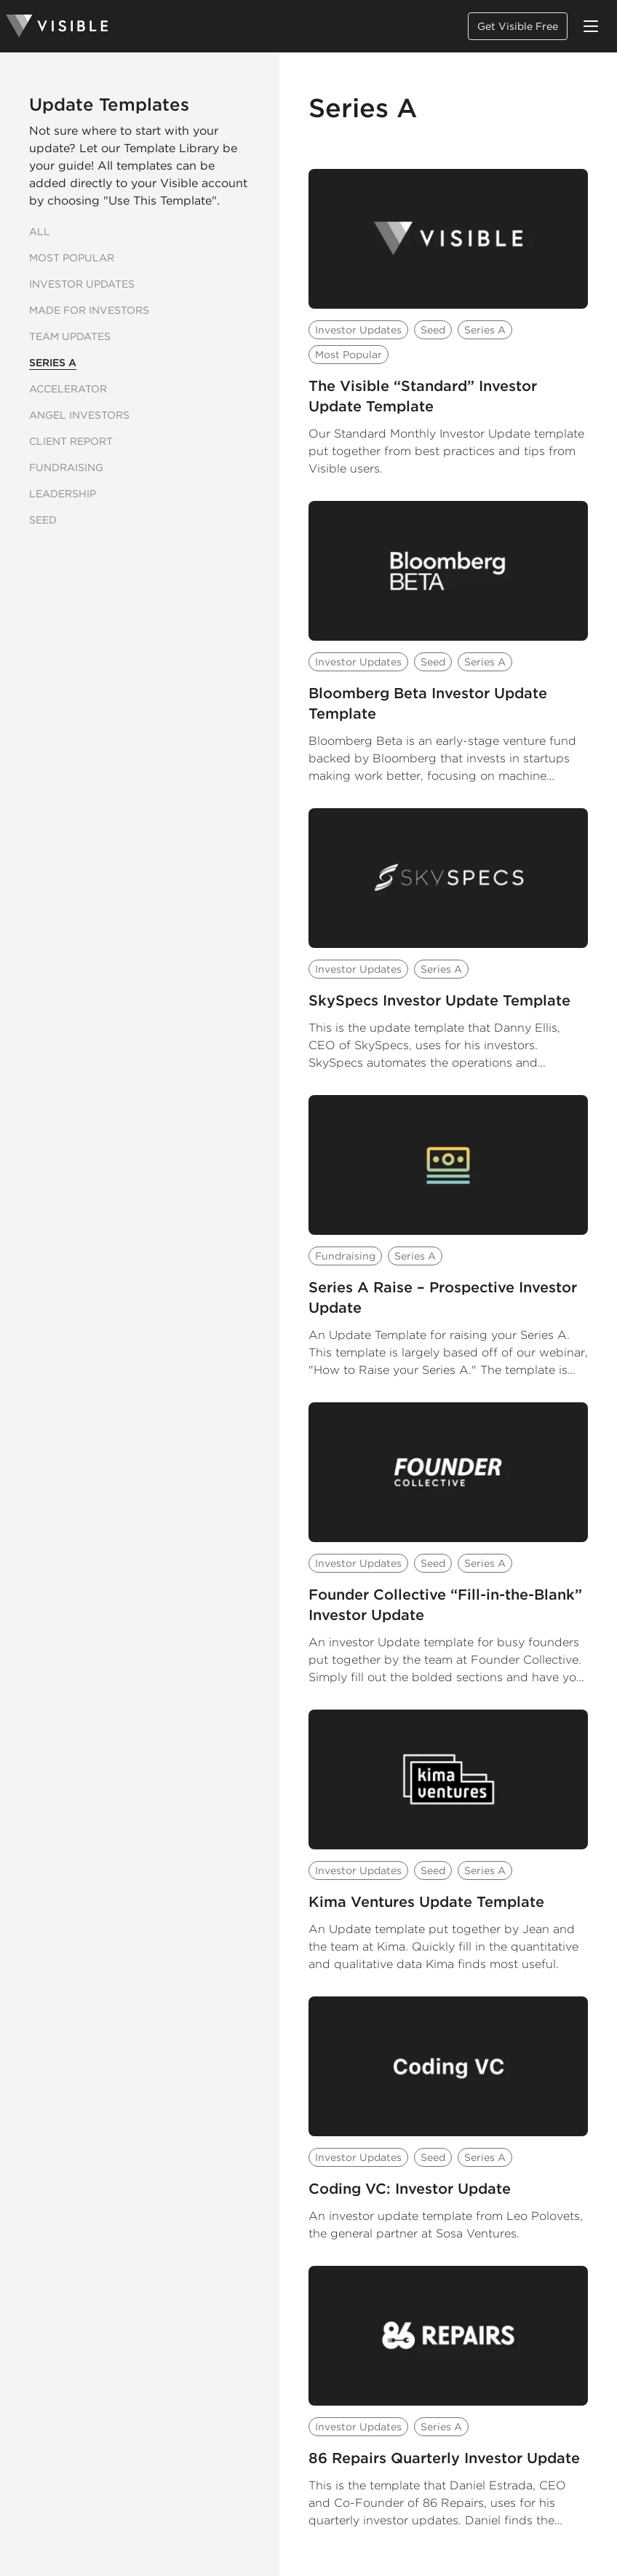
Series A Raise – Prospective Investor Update (442, 1297)
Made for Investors (89, 310)
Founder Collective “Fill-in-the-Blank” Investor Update (445, 1605)
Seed (43, 520)
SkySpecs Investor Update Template (439, 1000)
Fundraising (66, 467)
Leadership (62, 493)
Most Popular (71, 258)
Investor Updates (82, 284)
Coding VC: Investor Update (409, 2188)
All (39, 231)
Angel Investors (79, 415)
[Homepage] (57, 26)
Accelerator (68, 389)
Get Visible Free (517, 26)
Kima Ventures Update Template (426, 1902)
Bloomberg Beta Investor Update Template (427, 703)
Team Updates (70, 336)
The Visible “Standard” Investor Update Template (422, 396)
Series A (52, 362)
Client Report (71, 441)
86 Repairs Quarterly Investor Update (444, 2458)
